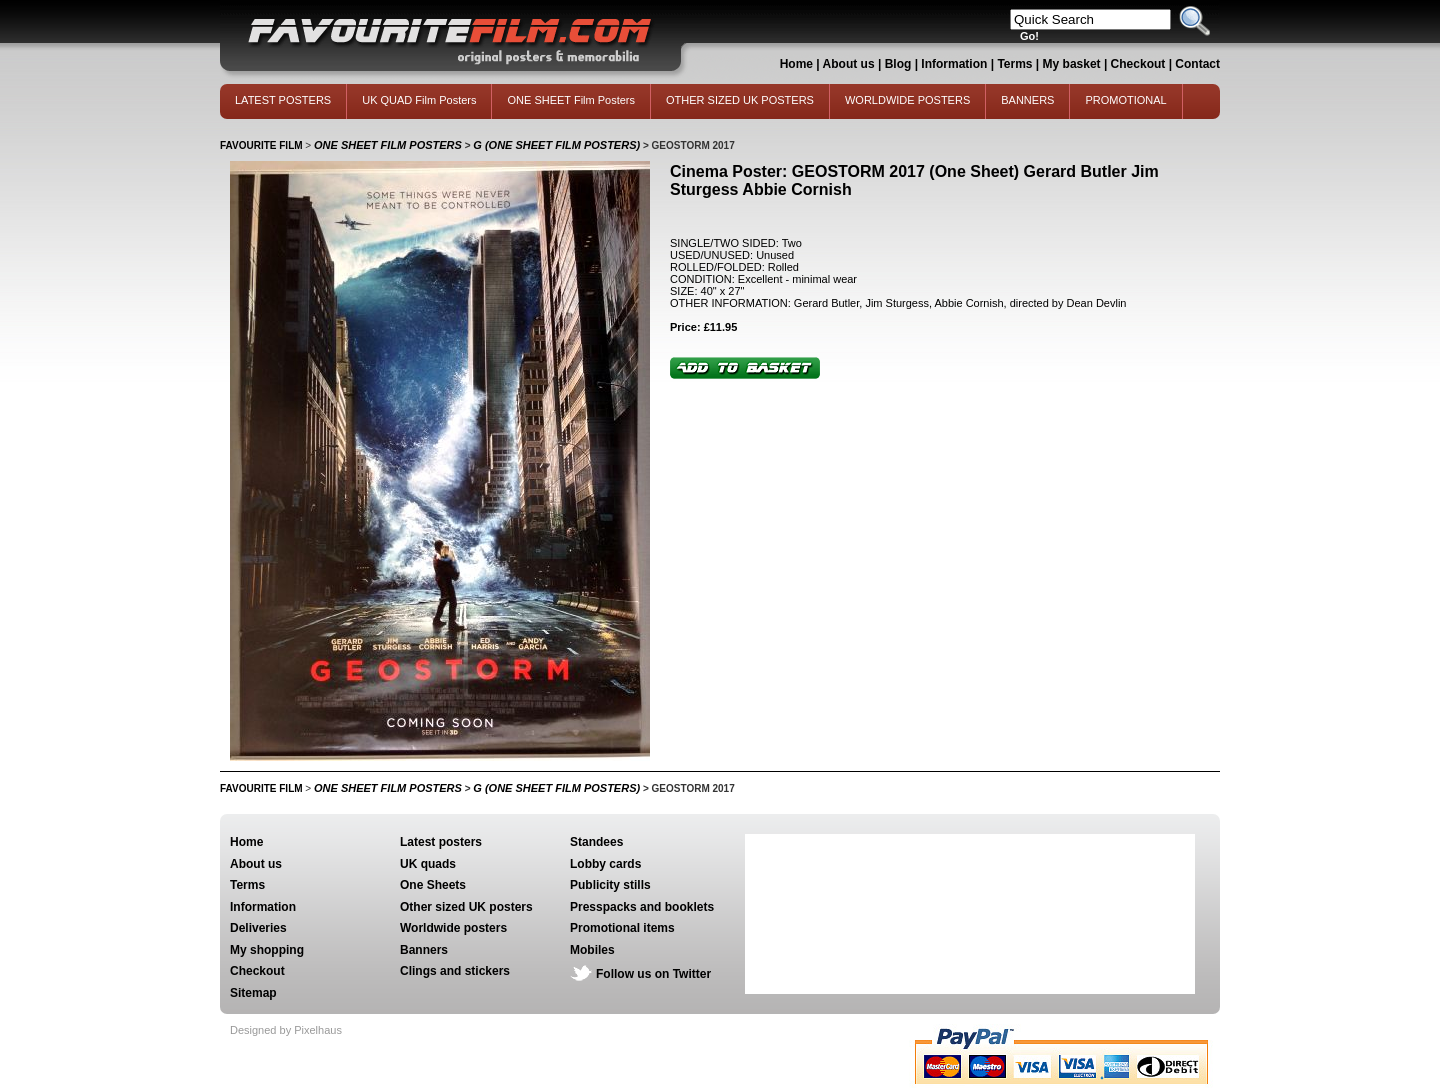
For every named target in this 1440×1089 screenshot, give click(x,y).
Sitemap (253, 993)
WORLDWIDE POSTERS (907, 100)
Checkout (1140, 64)
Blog (898, 64)
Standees (596, 842)
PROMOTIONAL (1125, 100)
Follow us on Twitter (653, 974)
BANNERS (1027, 100)
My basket (1072, 64)
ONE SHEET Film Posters (571, 100)
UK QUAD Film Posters (419, 100)
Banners (424, 950)
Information (954, 64)
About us (849, 64)
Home (796, 64)
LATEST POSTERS (283, 100)
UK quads (428, 864)
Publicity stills (610, 885)
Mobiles (592, 950)
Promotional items (622, 928)
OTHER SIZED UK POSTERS (740, 100)
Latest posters (441, 842)
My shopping (267, 950)
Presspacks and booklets (642, 907)
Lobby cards (605, 864)
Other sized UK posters (466, 907)
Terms (1014, 64)
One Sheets (433, 885)
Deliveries (258, 928)
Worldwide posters (453, 928)
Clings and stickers (455, 971)
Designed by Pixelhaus (286, 1030)
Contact (1197, 64)
